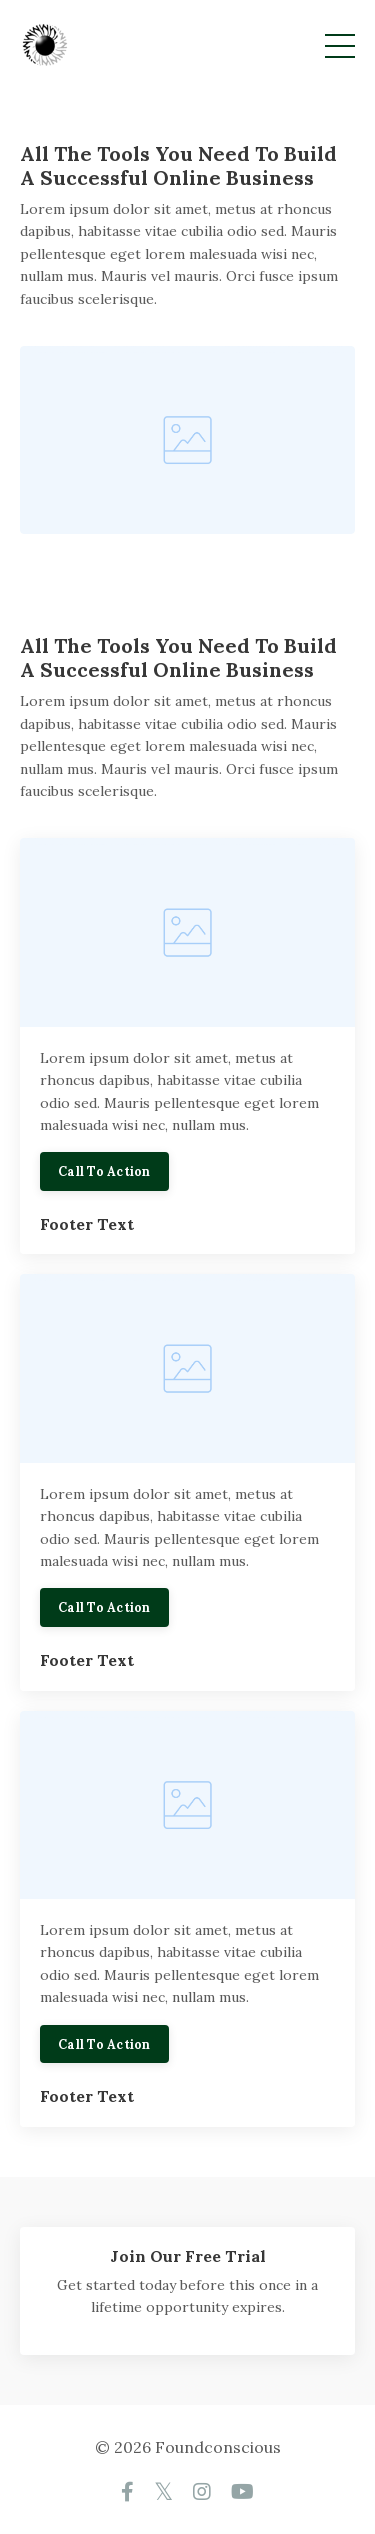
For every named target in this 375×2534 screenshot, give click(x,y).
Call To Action (104, 1171)
